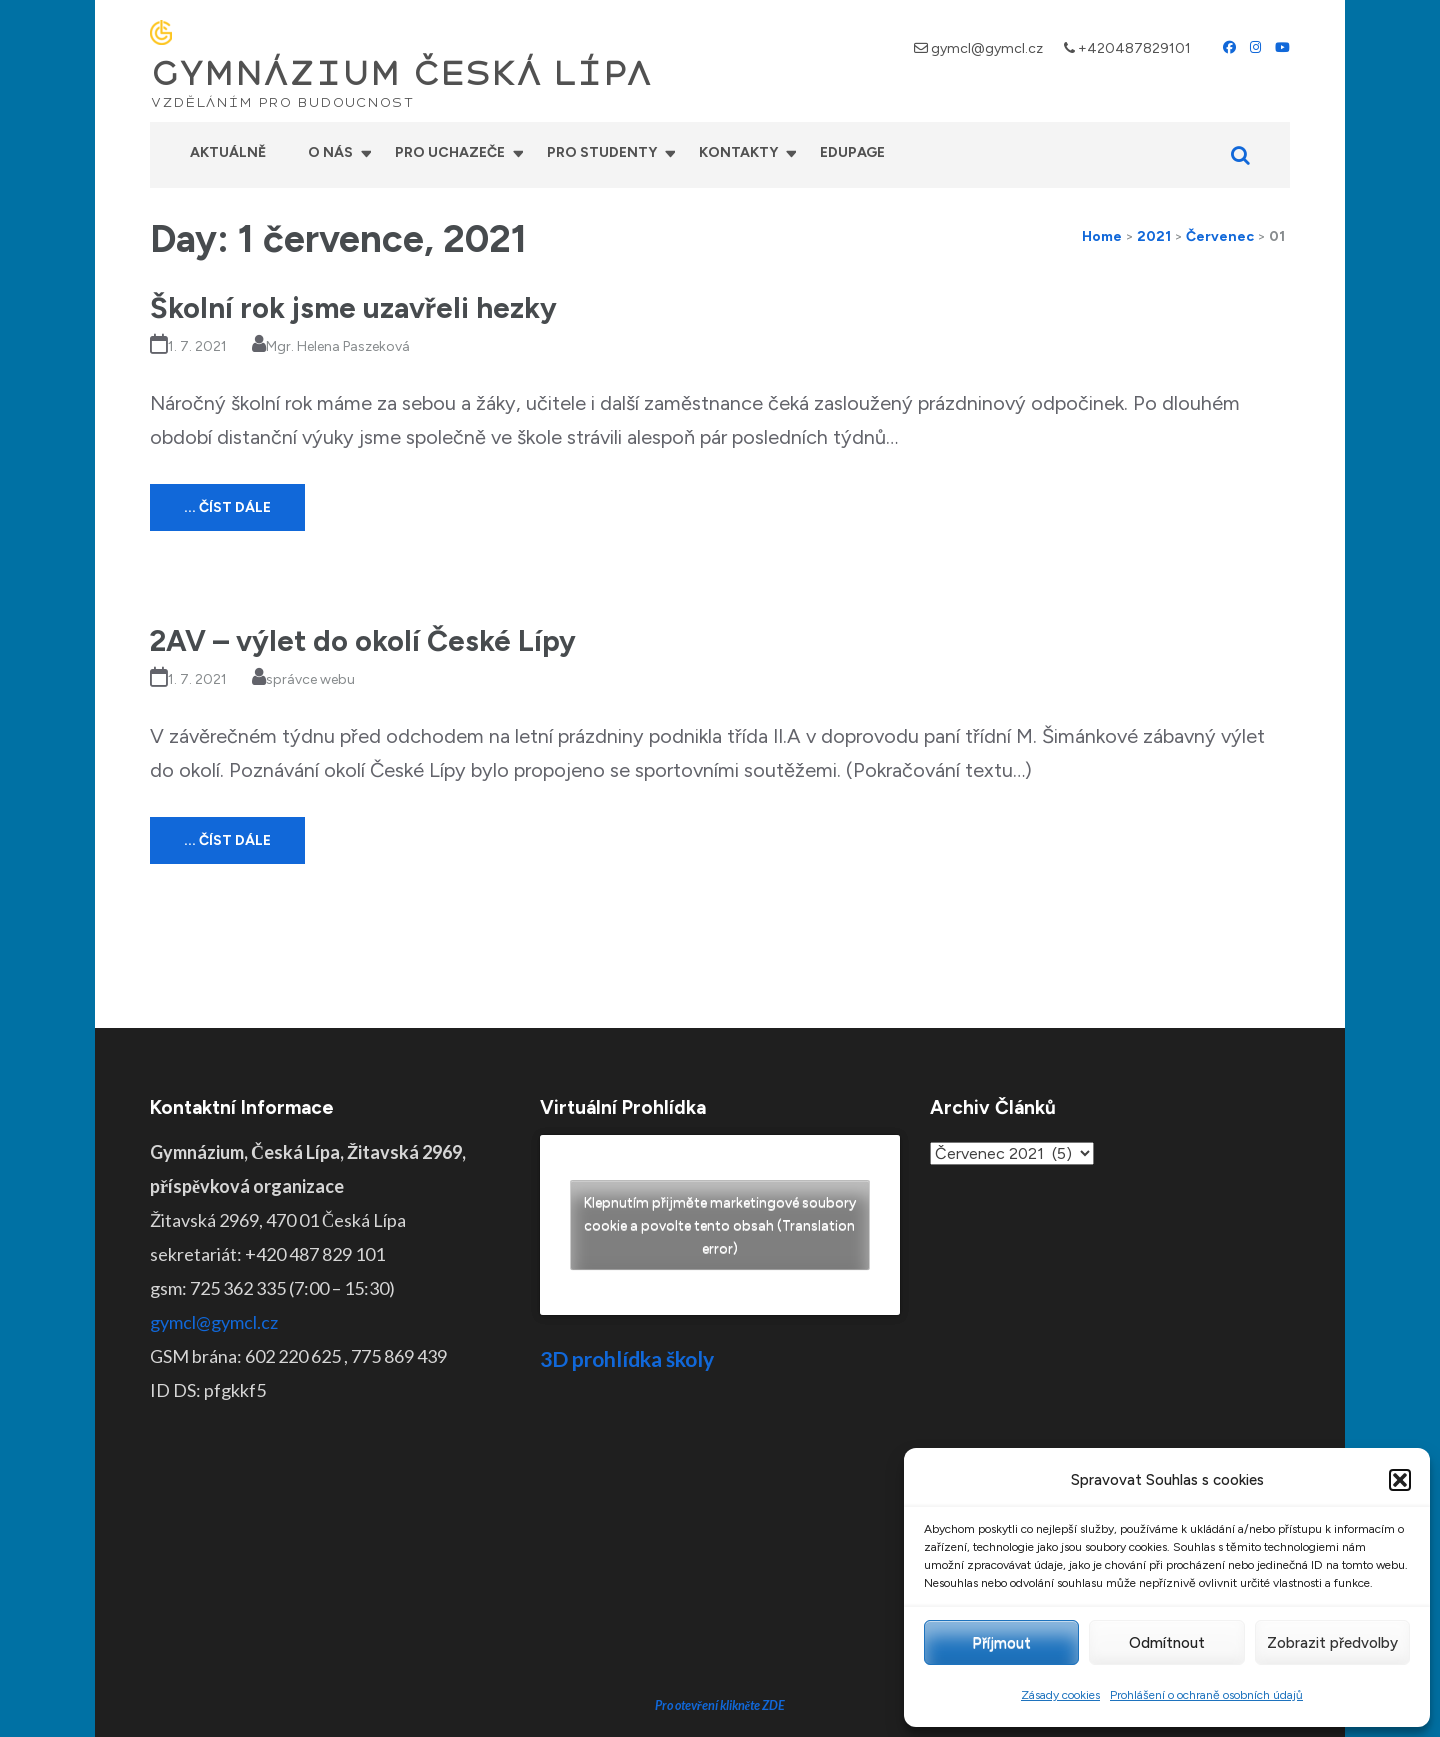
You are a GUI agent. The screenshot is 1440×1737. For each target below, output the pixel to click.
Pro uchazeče (450, 152)
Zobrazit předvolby (1332, 1643)
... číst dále (227, 507)
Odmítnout (1167, 1643)
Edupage (852, 152)
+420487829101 (1134, 48)
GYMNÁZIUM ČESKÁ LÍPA (401, 74)
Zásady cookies (1060, 1695)
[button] (1400, 1480)
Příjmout (1001, 1643)
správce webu (310, 679)
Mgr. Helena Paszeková (338, 346)
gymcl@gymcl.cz (987, 48)
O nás (330, 152)
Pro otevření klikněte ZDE (720, 1553)
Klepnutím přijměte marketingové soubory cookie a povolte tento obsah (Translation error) (720, 1224)
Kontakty (738, 152)
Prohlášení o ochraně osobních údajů (1206, 1695)
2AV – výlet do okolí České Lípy (363, 640)
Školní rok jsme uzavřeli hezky (353, 307)
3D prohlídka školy (627, 1358)
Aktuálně (228, 152)
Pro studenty (602, 152)
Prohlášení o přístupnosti (873, 1707)
